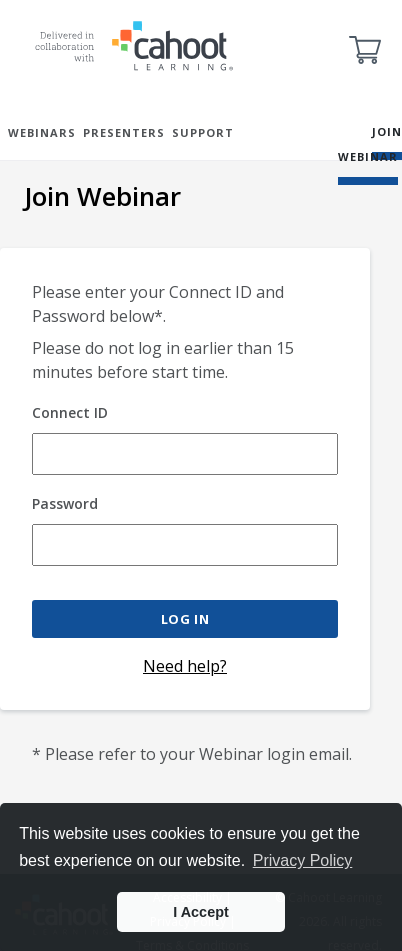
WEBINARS (42, 132)
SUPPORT (203, 132)
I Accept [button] (200, 912)
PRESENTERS (124, 132)
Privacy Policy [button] (303, 860)
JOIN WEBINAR (370, 144)
